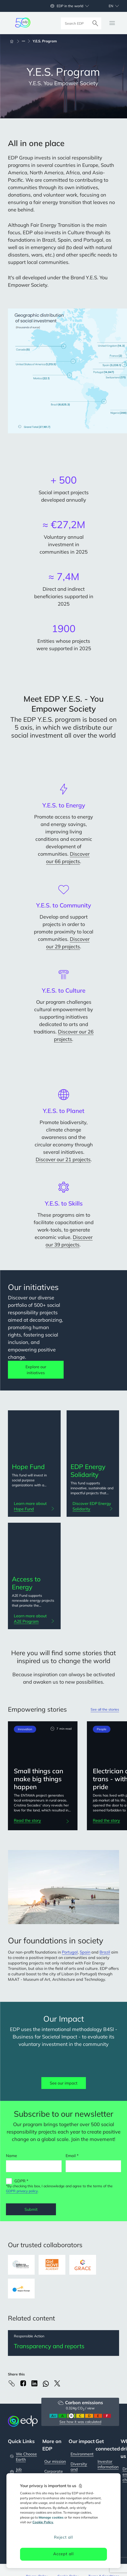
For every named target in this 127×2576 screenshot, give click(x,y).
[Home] (14, 41)
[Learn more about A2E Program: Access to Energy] (34, 1618)
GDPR (19, 2180)
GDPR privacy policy (22, 2191)
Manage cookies (51, 2517)
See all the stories (105, 1709)
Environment (82, 2453)
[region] (63, 2520)
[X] (57, 2383)
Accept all (63, 2553)
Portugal (70, 1952)
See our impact (63, 2083)
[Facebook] (23, 2383)
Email (71, 2155)
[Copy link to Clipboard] (12, 2383)
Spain (85, 1952)
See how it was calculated (80, 2422)
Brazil (105, 1952)
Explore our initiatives (35, 1369)
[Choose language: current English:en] (108, 5)
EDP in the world (70, 6)
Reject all (63, 2537)
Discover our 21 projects (63, 1159)
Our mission (55, 2461)
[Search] (95, 23)
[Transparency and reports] (63, 2343)
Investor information (108, 2464)
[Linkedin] (34, 2383)
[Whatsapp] (46, 2383)
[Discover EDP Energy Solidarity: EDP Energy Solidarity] (93, 1506)
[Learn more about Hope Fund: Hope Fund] (34, 1506)
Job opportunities (28, 2472)
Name (11, 2155)
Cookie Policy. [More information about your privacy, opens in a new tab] (42, 2522)
